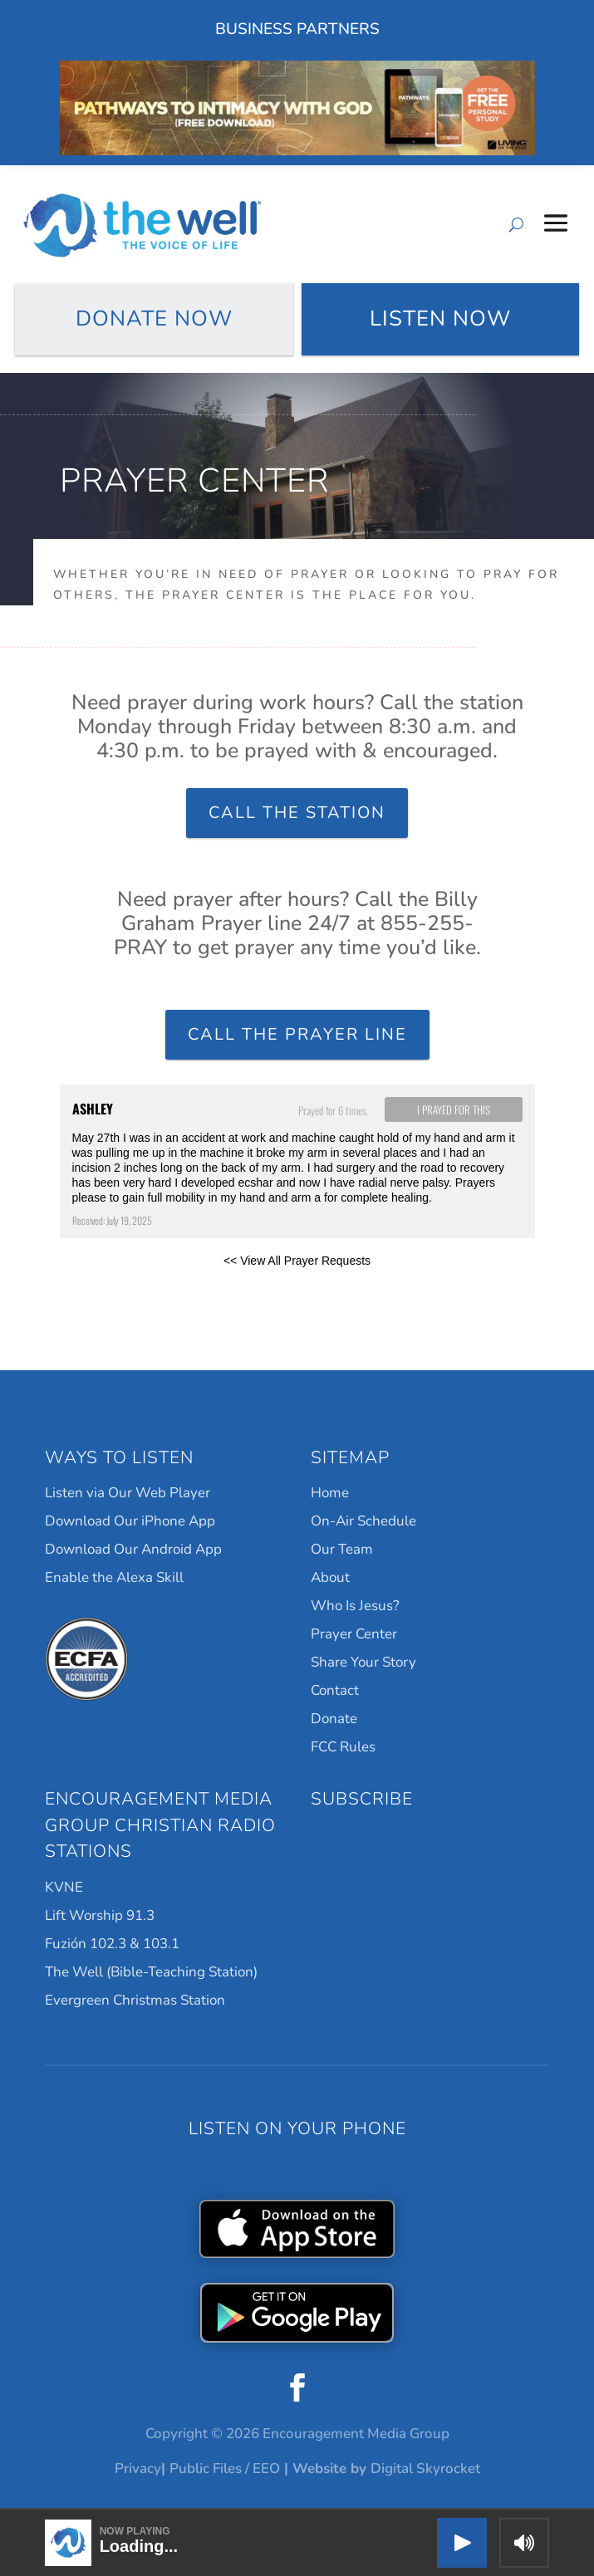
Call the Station (297, 812)
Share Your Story (363, 1662)
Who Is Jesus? (355, 1605)
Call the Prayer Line (297, 1034)
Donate (334, 1718)
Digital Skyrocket (425, 2468)
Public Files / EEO (224, 2468)
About (330, 1577)
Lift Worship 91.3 (100, 1915)
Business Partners (297, 29)
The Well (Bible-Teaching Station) (151, 1971)
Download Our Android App (133, 1549)
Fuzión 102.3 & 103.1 (112, 1943)
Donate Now (154, 318)
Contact (335, 1690)
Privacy (138, 2468)
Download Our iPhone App (130, 1520)
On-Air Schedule (363, 1520)
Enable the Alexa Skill (114, 1577)
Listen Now (440, 318)
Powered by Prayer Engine (121, 1287)
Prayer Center (354, 1633)
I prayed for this (453, 1109)
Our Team (342, 1549)
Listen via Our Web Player (127, 1492)
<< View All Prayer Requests (297, 1260)
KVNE (64, 1887)
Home (330, 1492)
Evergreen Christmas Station (135, 2000)
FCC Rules (343, 1746)
